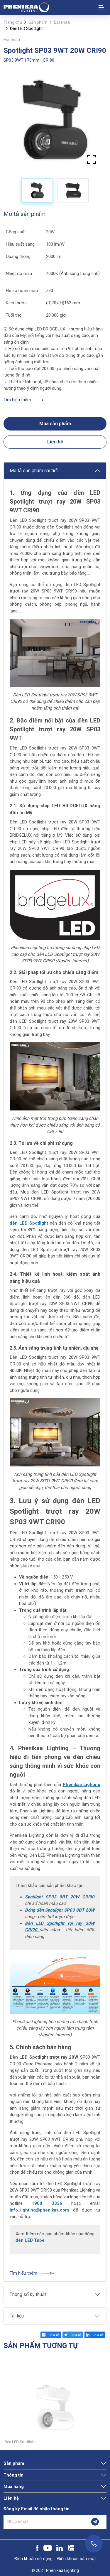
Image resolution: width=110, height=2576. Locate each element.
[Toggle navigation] (101, 7)
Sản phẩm (38, 22)
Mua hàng (14, 2486)
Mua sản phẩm (55, 423)
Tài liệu (17, 2316)
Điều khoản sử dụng (33, 2558)
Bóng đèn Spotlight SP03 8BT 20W (59, 1910)
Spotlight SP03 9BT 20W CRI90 (59, 1897)
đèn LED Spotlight (29, 1223)
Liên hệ (55, 442)
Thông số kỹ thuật (28, 2294)
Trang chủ (13, 22)
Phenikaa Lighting (81, 1784)
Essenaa (62, 22)
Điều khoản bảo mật (76, 2558)
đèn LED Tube (31, 2240)
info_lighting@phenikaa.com (39, 2210)
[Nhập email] (44, 2522)
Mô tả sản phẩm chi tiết (34, 470)
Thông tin (13, 2475)
